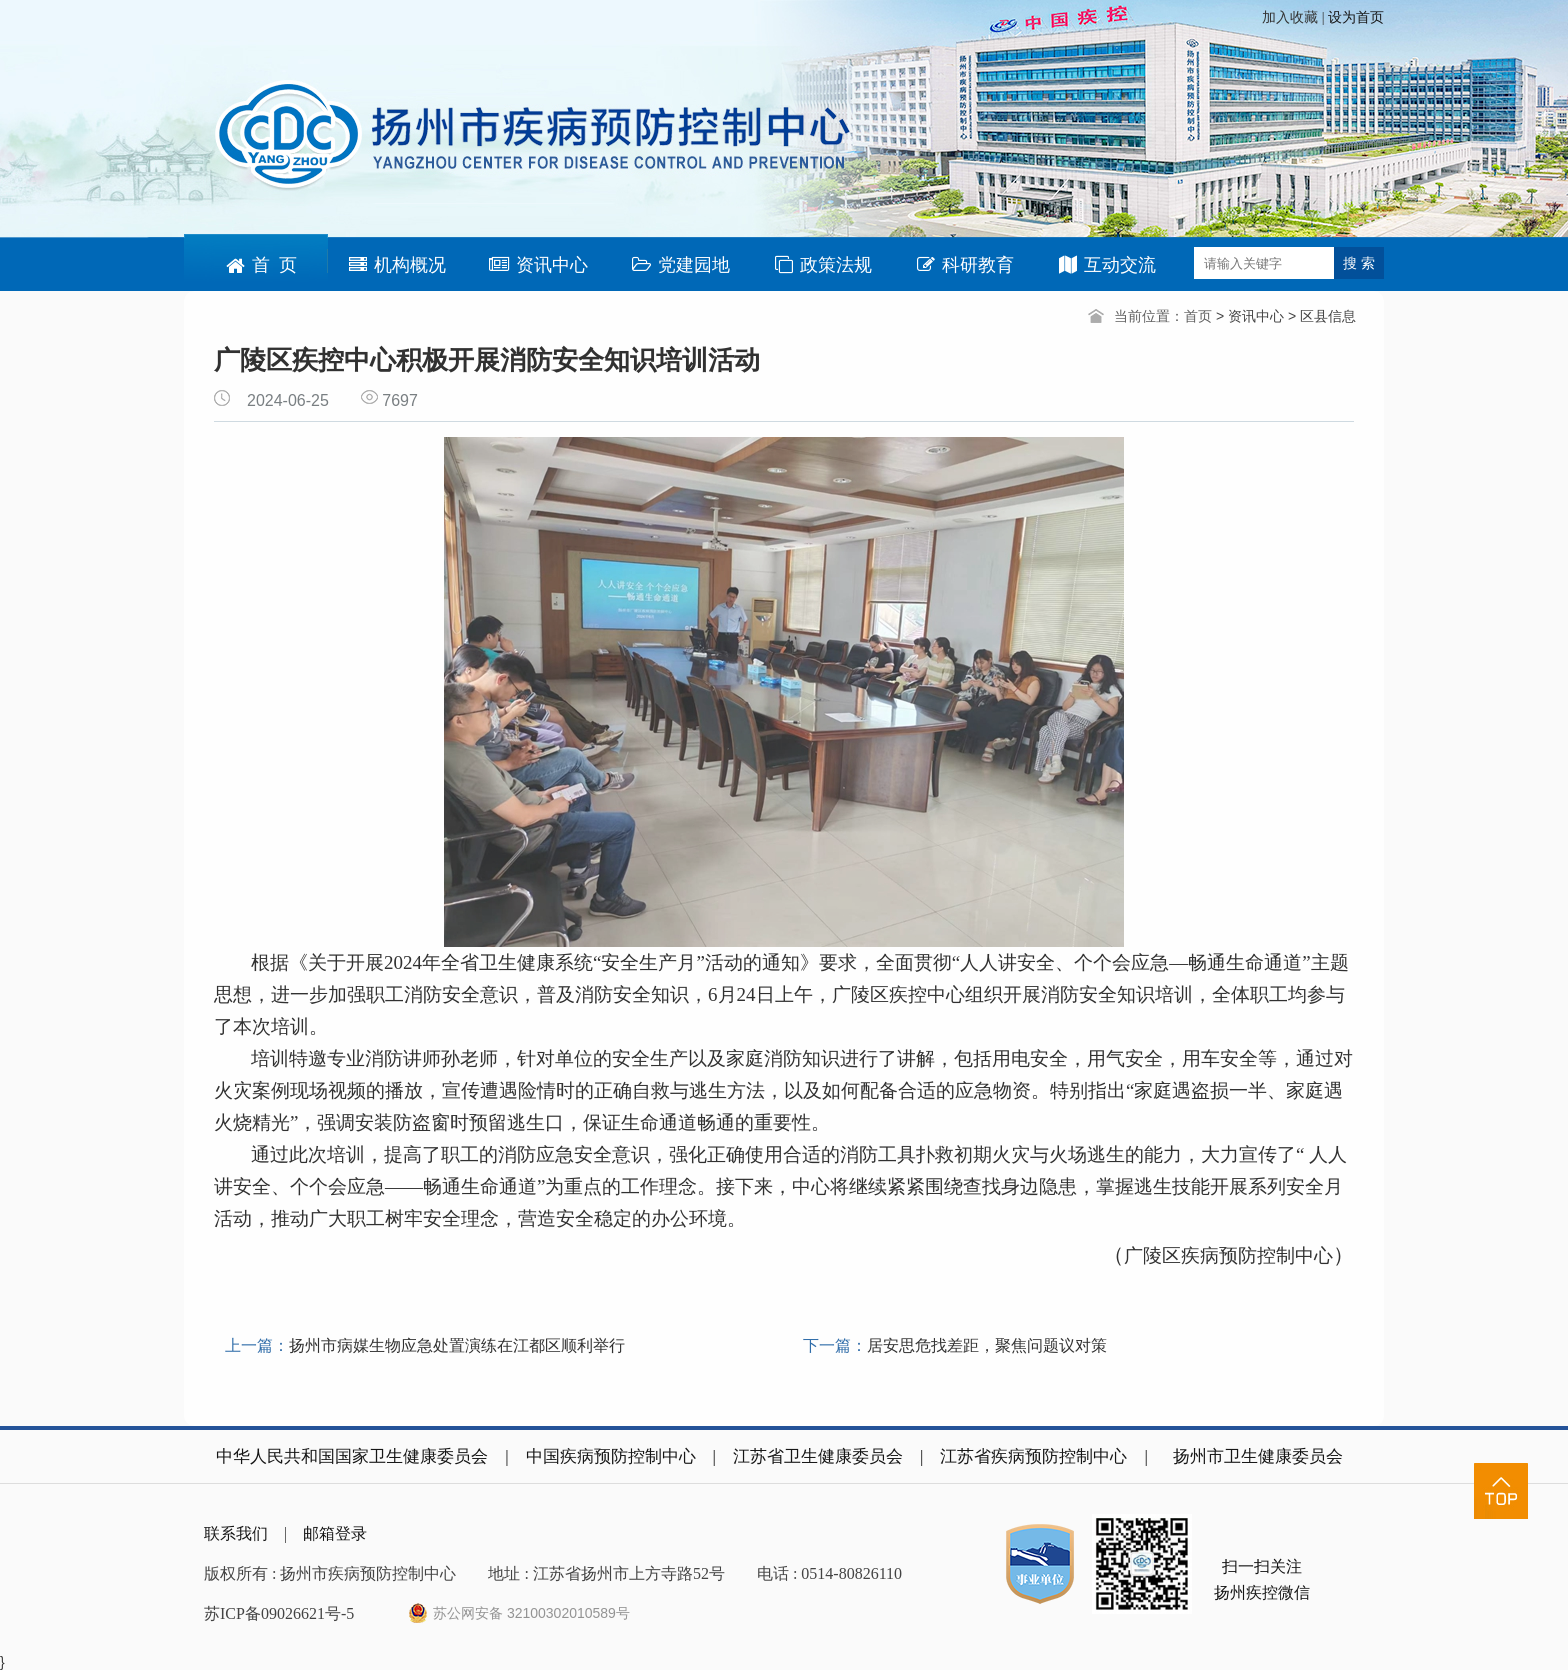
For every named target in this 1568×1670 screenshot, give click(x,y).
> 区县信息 (1322, 316)
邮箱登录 (335, 1533)
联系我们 (236, 1533)
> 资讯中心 (1252, 316)
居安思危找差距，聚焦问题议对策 (987, 1345)
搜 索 (1359, 263)
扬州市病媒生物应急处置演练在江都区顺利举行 (457, 1345)
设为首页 (1356, 17)
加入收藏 (1292, 17)
